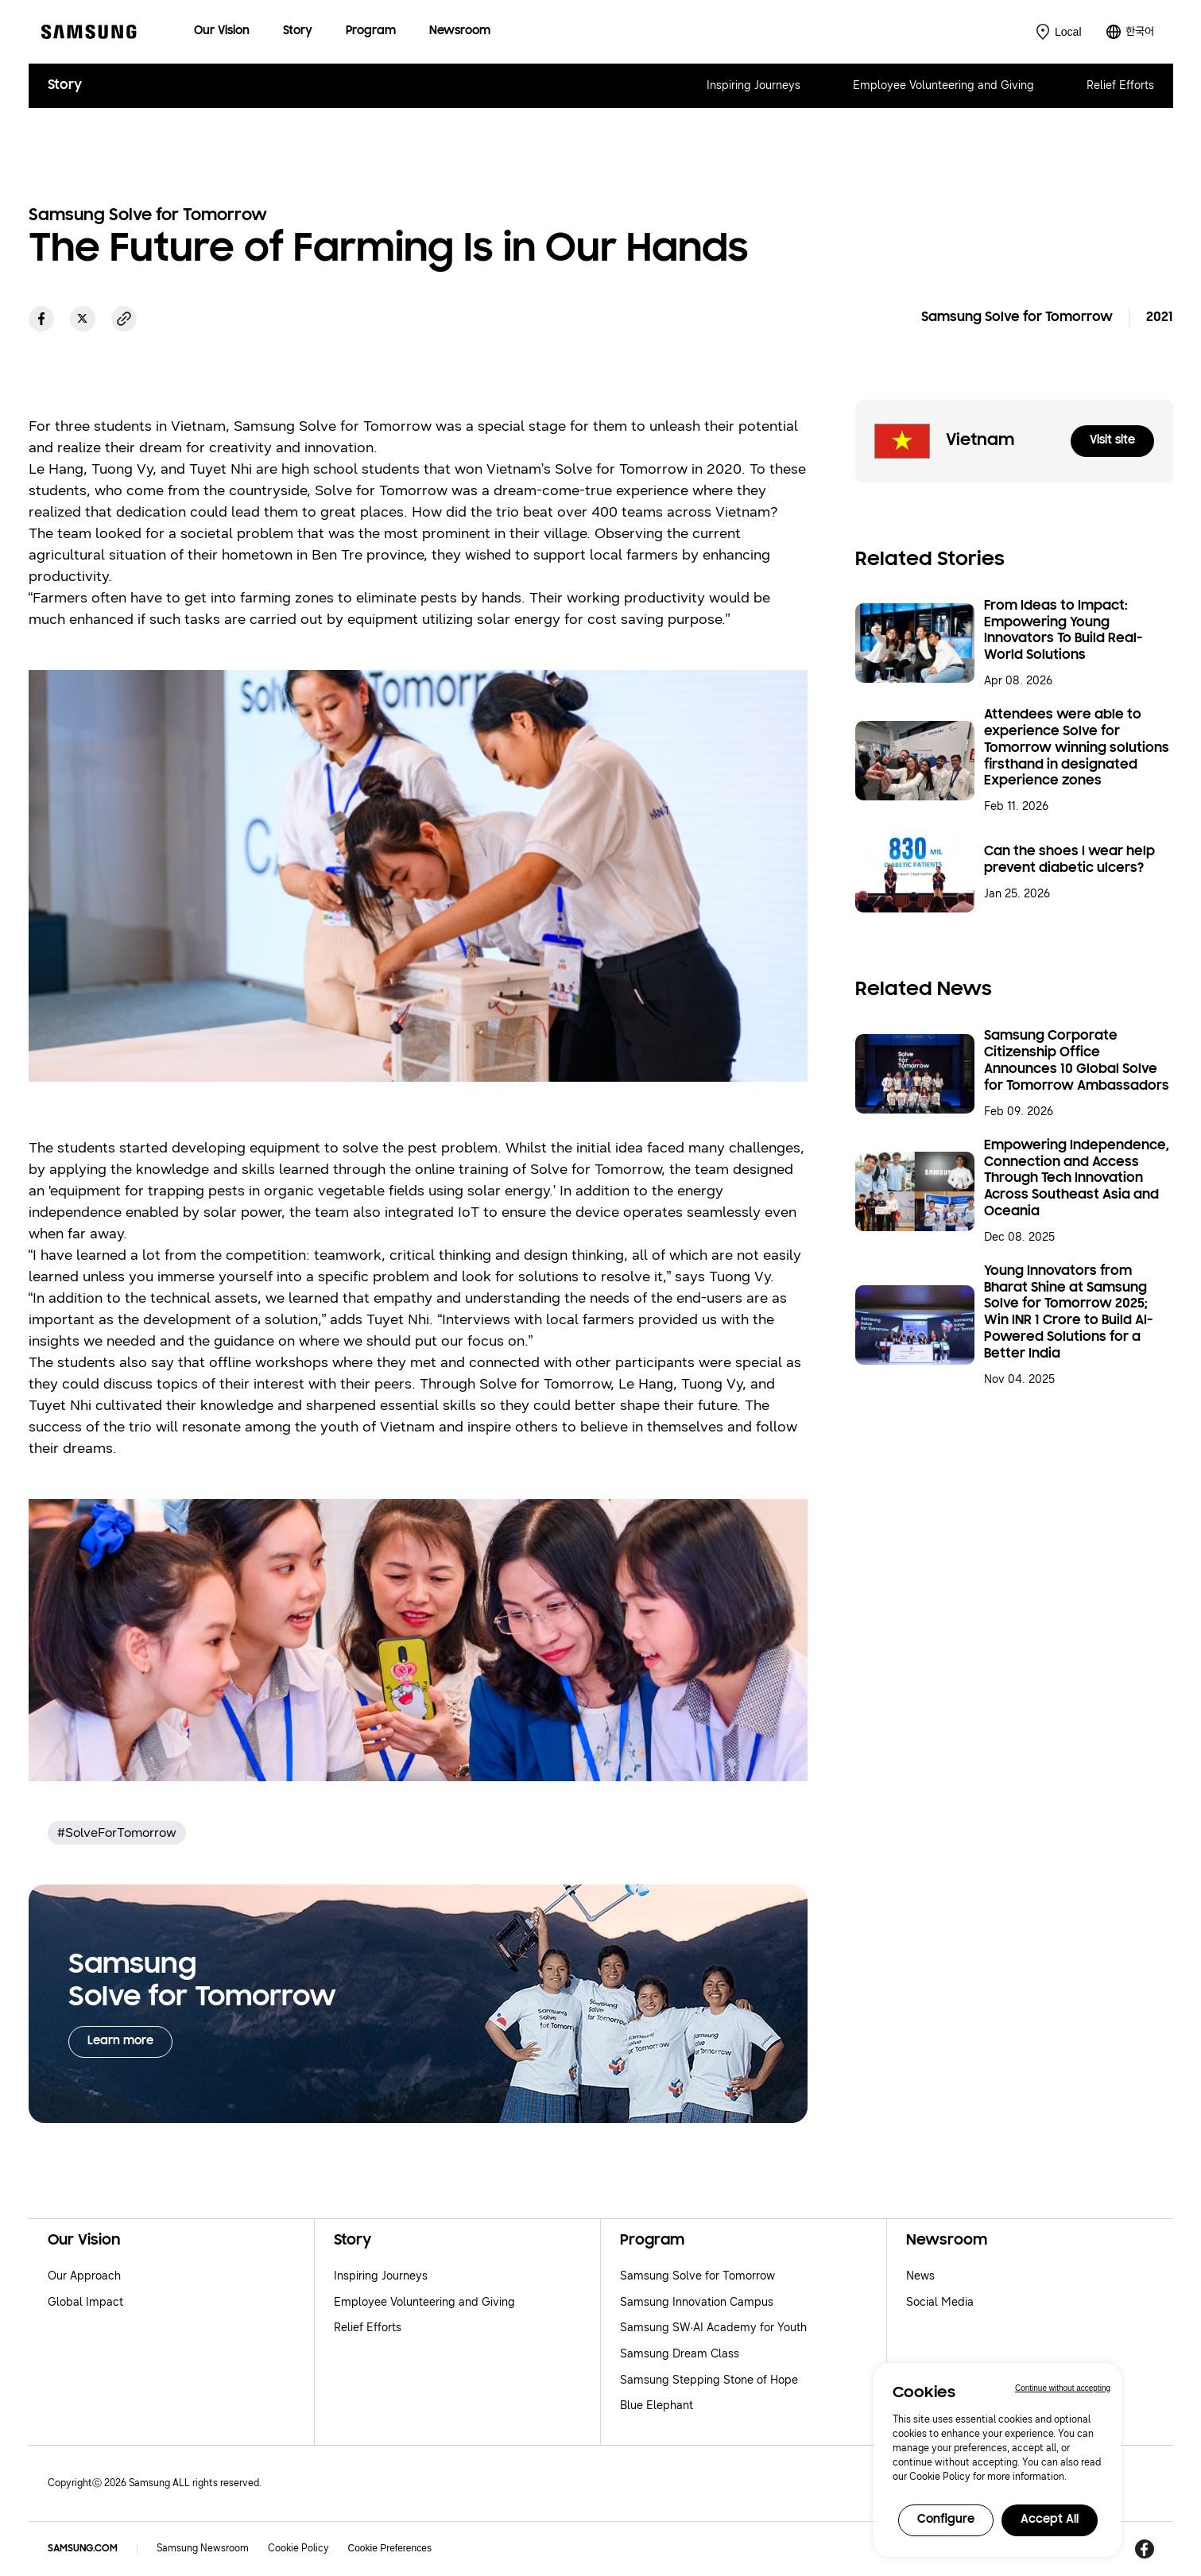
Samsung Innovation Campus (696, 2302)
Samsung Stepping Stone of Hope (709, 2380)
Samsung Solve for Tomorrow (697, 2276)
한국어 (1139, 31)
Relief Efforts (1120, 85)
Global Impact (85, 2302)
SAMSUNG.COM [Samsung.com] (83, 2548)
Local (1068, 31)
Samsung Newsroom (203, 2548)
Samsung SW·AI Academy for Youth (714, 2327)
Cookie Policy (298, 2548)
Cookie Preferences (390, 2548)
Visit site (1112, 441)
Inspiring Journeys (753, 85)
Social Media (940, 2302)
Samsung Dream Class (679, 2354)
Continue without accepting (1062, 2388)
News (920, 2276)
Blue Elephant (656, 2405)
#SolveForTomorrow (116, 1832)
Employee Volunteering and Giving (943, 85)
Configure (945, 2520)
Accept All (1050, 2520)
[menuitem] (222, 32)
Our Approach (84, 2276)
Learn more (120, 2041)
